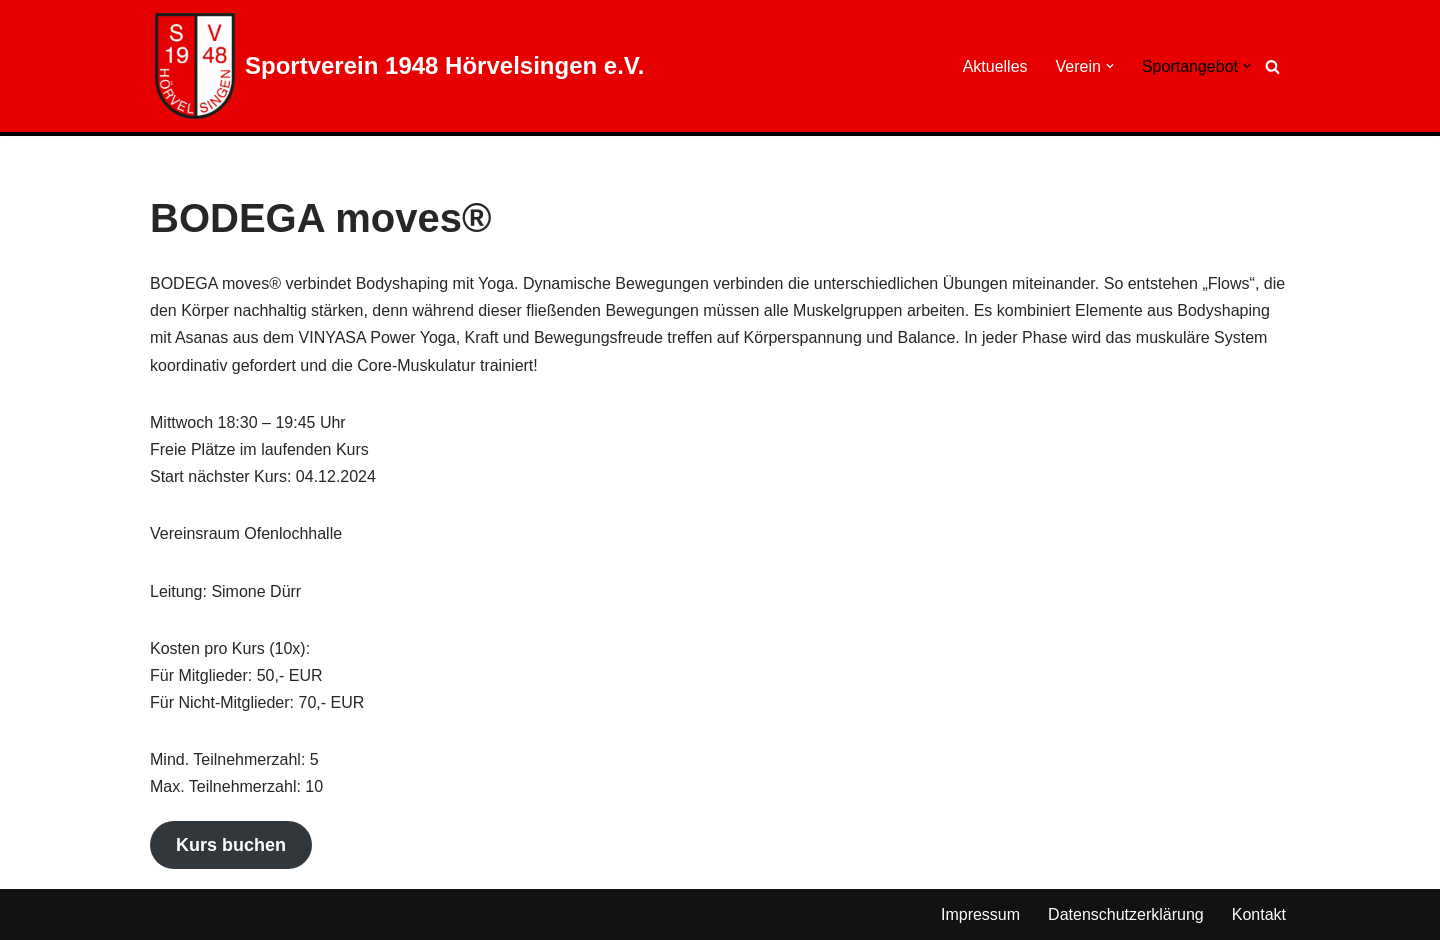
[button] (1110, 66)
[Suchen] (1272, 66)
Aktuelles (995, 66)
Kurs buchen (231, 845)
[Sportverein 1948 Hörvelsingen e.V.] (399, 66)
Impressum (980, 914)
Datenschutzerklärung (1126, 914)
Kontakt (1259, 914)
